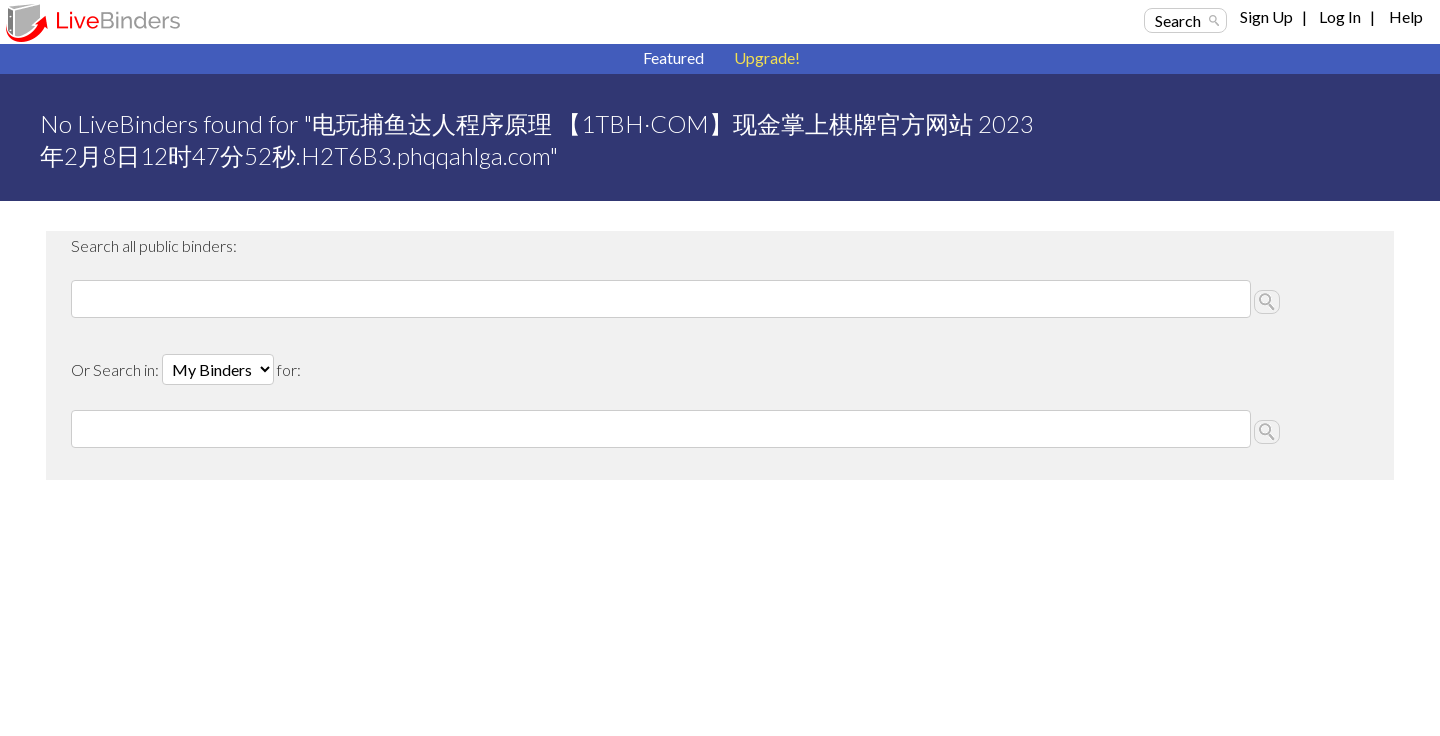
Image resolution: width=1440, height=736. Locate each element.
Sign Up (1266, 16)
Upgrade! (767, 57)
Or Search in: (116, 369)
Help (1406, 16)
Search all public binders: (154, 245)
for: (289, 369)
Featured (673, 57)
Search (1178, 20)
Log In (1340, 16)
